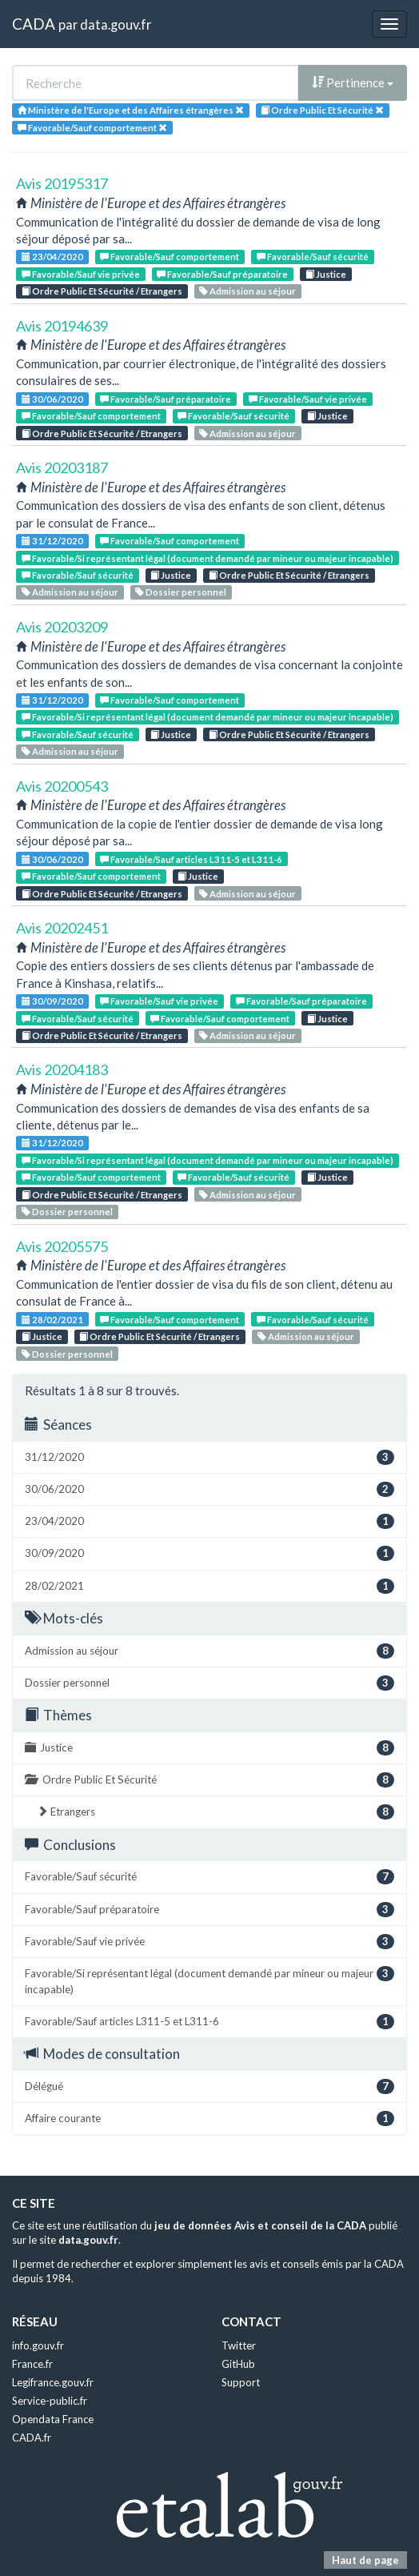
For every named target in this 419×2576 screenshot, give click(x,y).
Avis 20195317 (62, 183)
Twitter (238, 2345)
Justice (325, 274)
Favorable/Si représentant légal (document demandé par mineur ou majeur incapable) (207, 558)
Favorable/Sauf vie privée (81, 274)
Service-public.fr (49, 2400)
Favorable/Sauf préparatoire (222, 274)
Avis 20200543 (62, 786)
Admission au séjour (247, 291)
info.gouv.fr (38, 2345)
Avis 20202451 (62, 928)
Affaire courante (209, 2118)
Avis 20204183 (62, 1069)
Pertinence (352, 82)
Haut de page (365, 2560)
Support (240, 2382)
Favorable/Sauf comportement (169, 256)
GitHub (238, 2363)
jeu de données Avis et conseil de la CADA (260, 2225)
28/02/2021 (52, 1319)
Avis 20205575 (62, 1246)
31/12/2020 (52, 541)
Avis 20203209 (62, 627)
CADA (33, 23)
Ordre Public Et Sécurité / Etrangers (102, 291)
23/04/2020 (52, 256)
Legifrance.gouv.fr (53, 2382)
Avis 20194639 (62, 326)
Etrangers (215, 1812)
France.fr (32, 2363)
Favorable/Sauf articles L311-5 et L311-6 (191, 859)
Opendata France (53, 2419)
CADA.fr (31, 2437)
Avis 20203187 (62, 467)
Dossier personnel (180, 592)
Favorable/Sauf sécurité (313, 256)
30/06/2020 (52, 399)
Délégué (209, 2086)
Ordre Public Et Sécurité (209, 1780)
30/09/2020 (52, 1001)
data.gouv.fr (115, 24)
